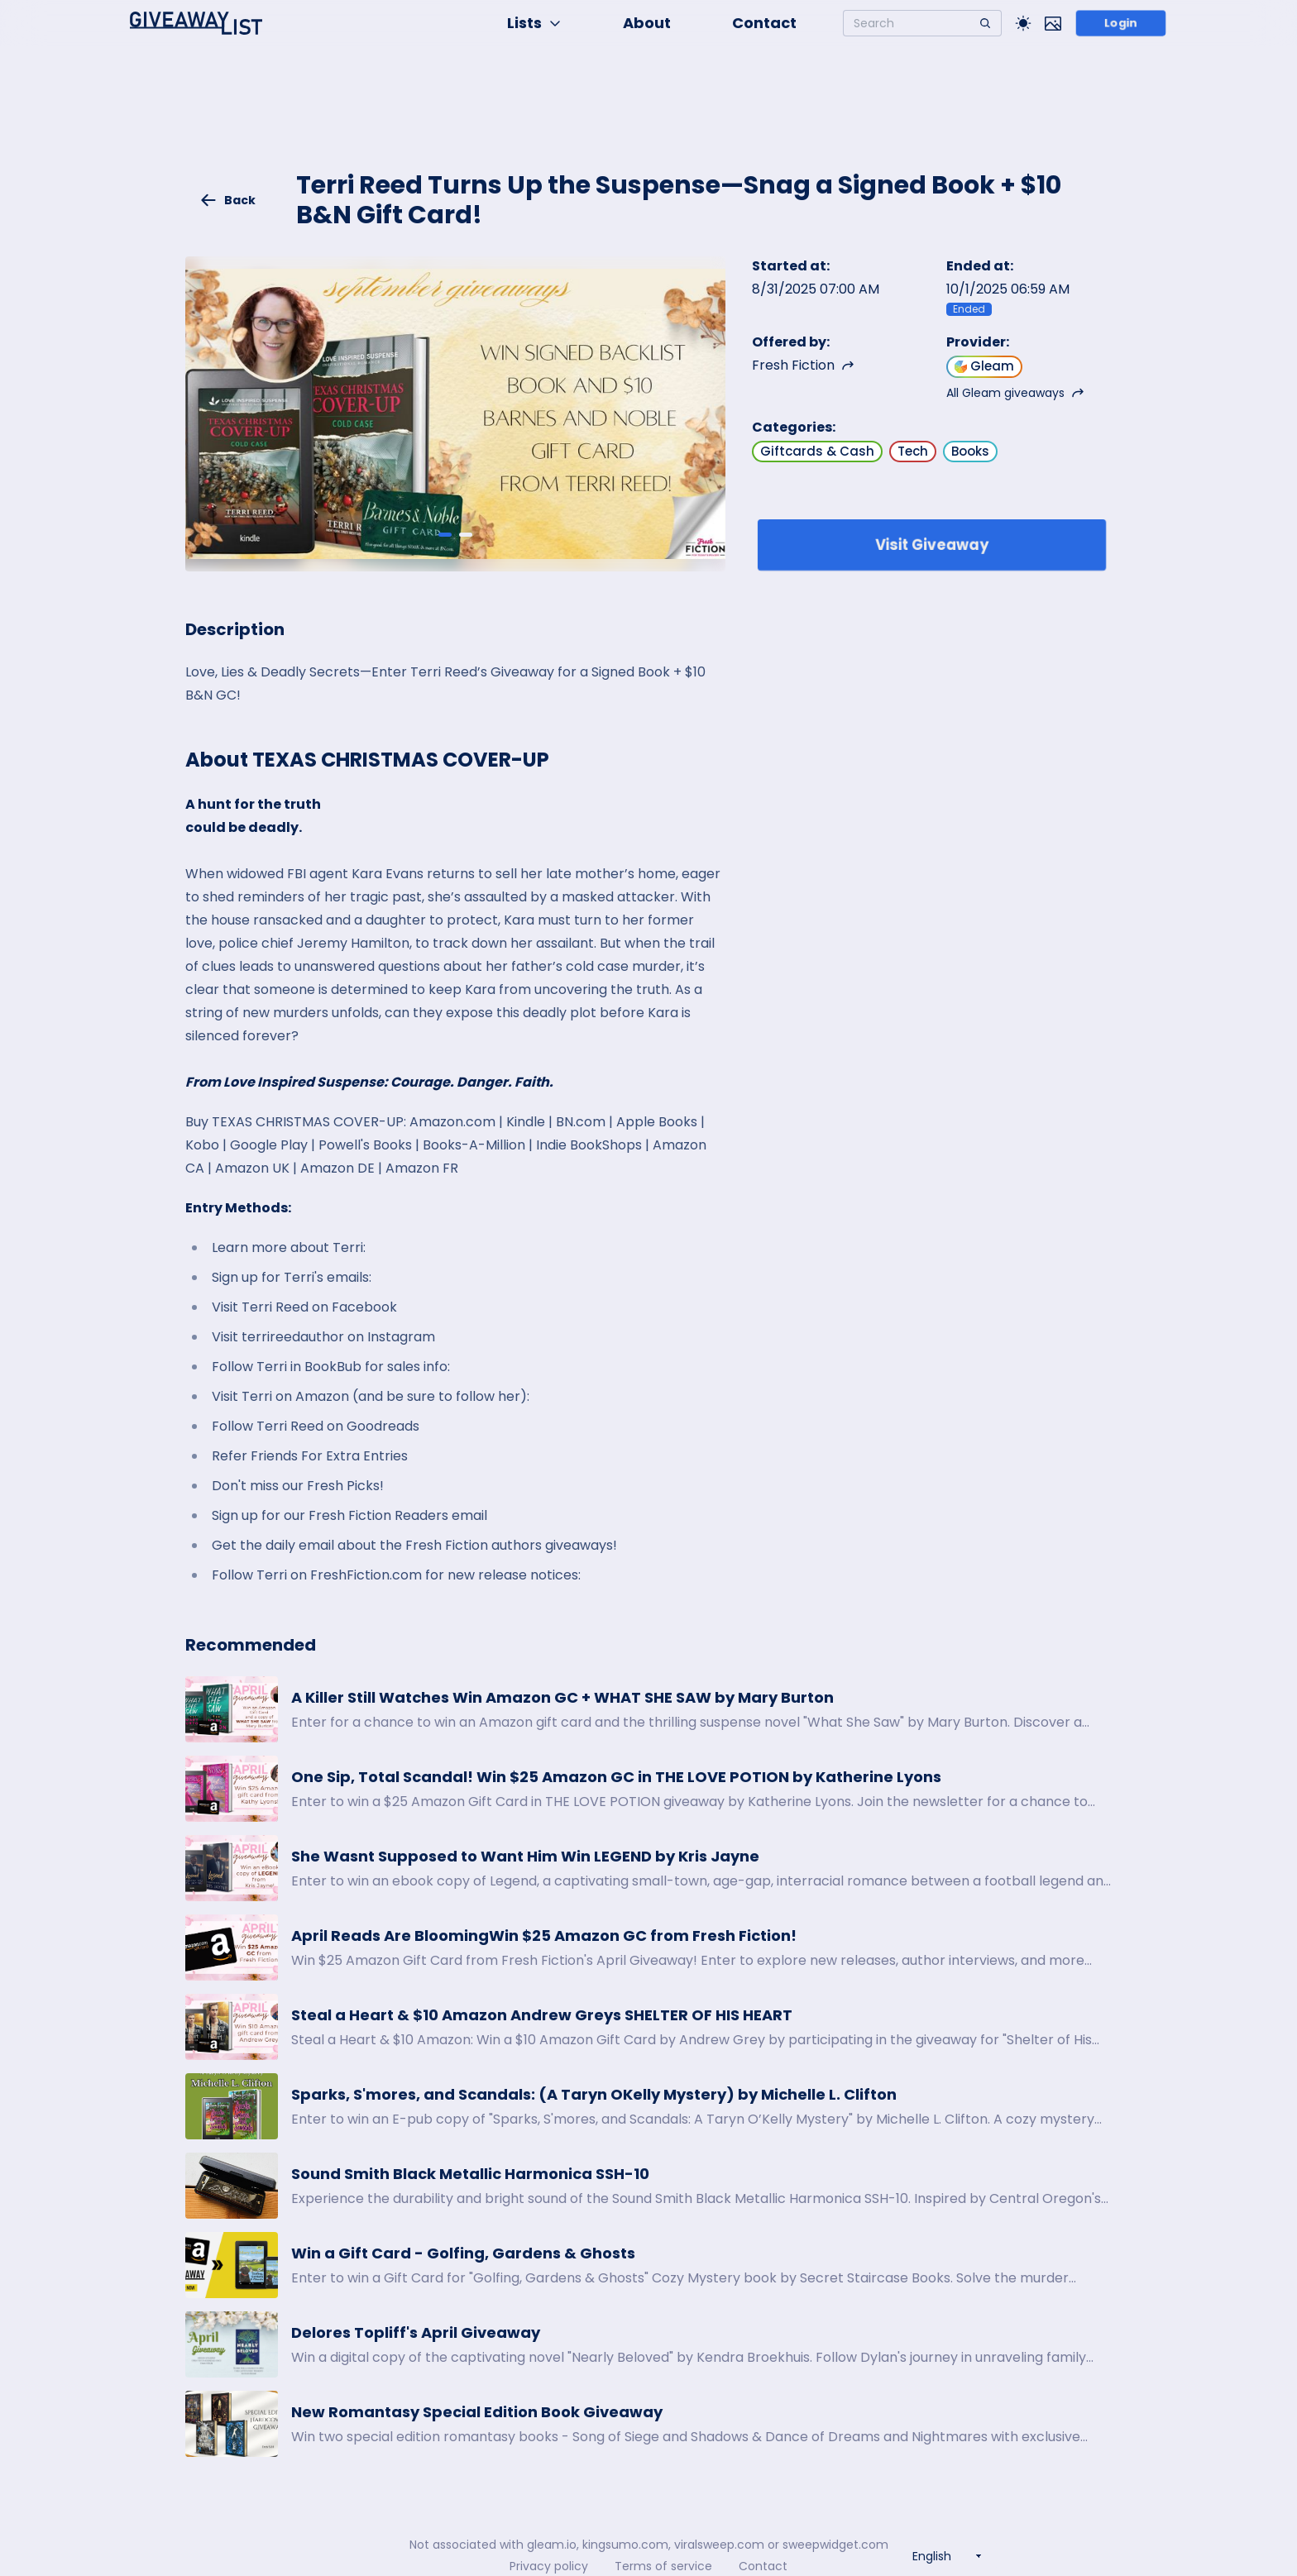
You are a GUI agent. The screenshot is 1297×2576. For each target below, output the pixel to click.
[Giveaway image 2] (465, 534)
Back (227, 200)
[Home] (196, 23)
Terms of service (663, 2566)
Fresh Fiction (803, 365)
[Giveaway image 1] (445, 534)
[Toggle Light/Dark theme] (1023, 23)
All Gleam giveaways (1015, 393)
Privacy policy (549, 2566)
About (647, 22)
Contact (764, 22)
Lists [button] (534, 22)
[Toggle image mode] (1053, 23)
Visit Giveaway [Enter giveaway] (931, 544)
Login (1121, 23)
